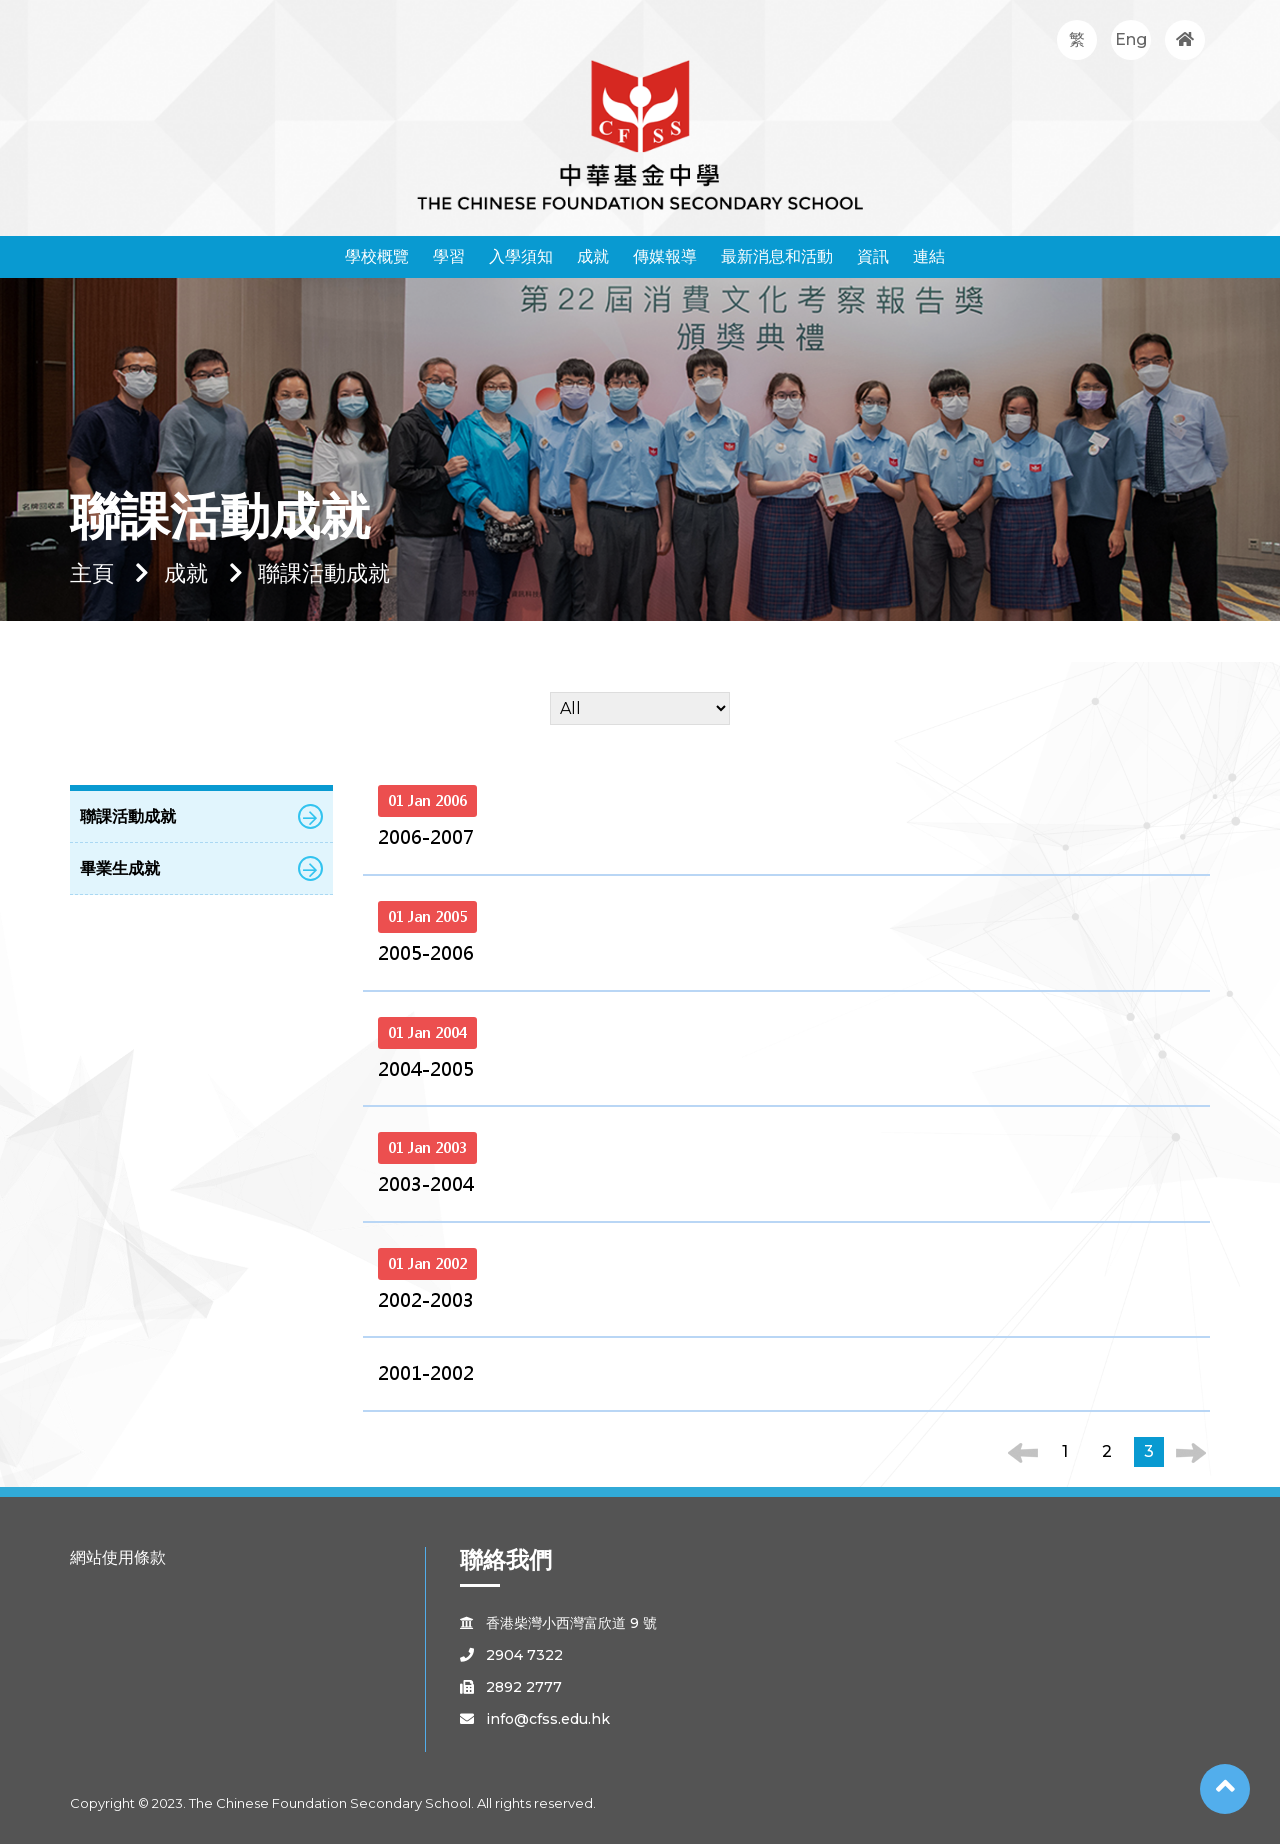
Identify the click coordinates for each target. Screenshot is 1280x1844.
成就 (593, 256)
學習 (449, 256)
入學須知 (521, 256)
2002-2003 (426, 1300)
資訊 (873, 256)
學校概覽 (377, 256)
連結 (929, 256)
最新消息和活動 (777, 256)
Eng (1131, 39)
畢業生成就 (201, 868)
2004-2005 (426, 1069)
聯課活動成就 (201, 816)
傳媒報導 (665, 256)
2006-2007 (426, 837)
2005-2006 (426, 953)
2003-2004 (426, 1184)
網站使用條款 (118, 1557)
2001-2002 (426, 1373)
